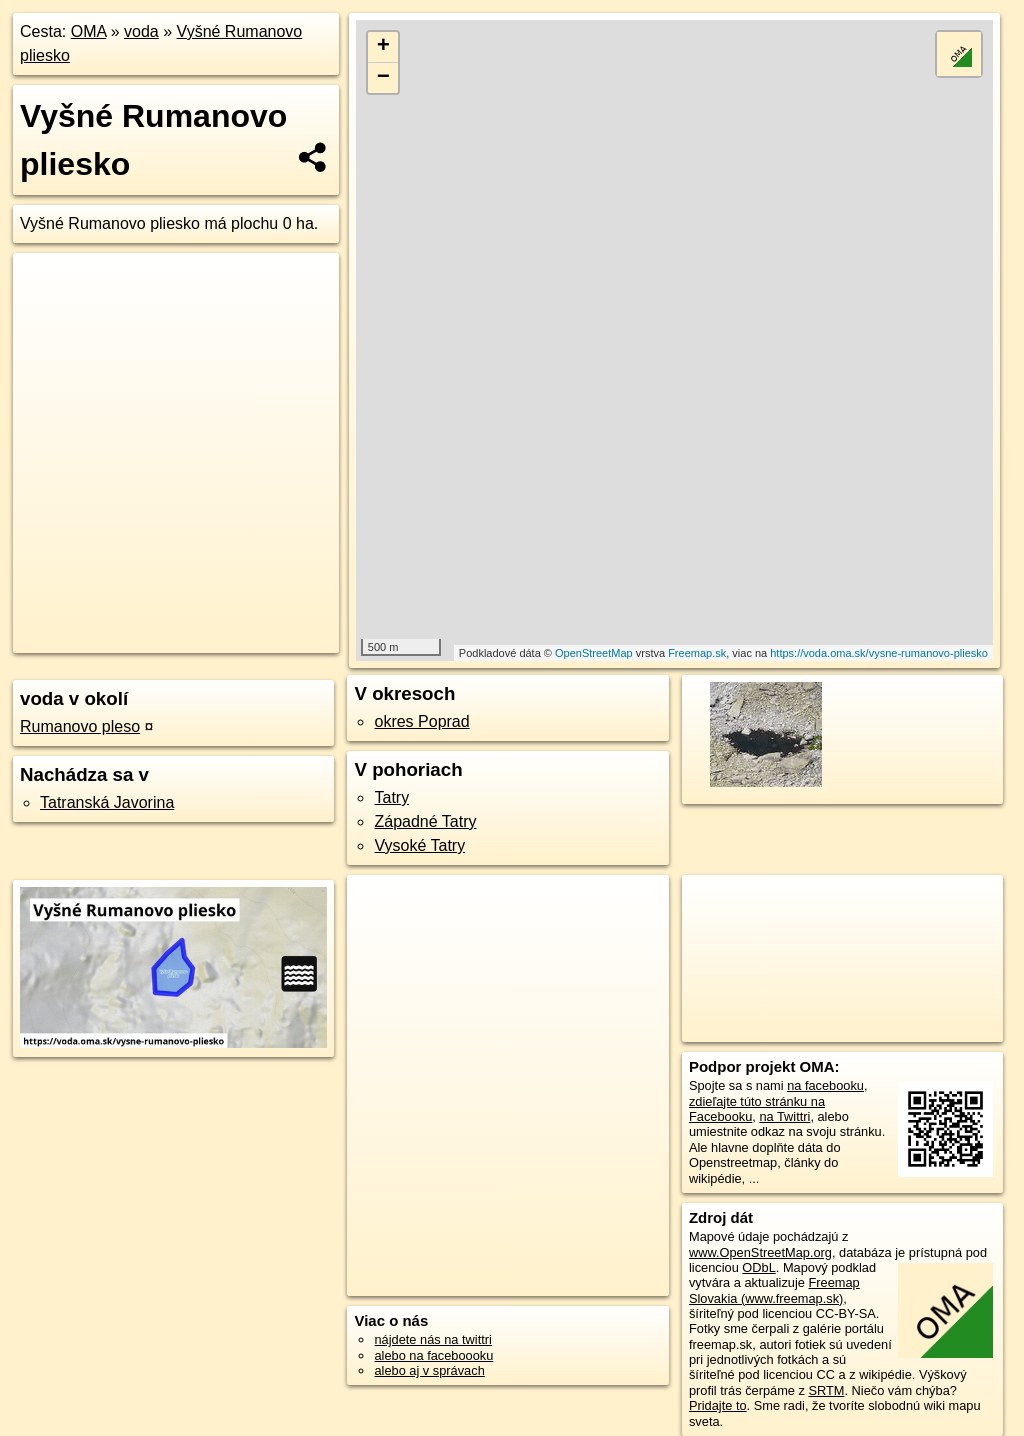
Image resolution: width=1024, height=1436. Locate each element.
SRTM (826, 1390)
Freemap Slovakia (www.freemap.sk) (774, 1290)
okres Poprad (421, 721)
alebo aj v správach (429, 1370)
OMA (89, 31)
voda (141, 31)
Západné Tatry (425, 821)
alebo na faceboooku (433, 1355)
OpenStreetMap (594, 653)
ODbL (758, 1267)
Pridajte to (718, 1405)
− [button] (383, 78)
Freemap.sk (697, 653)
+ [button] (383, 47)
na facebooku (825, 1085)
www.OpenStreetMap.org (760, 1252)
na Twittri (784, 1116)
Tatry (391, 797)
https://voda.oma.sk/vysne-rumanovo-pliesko (879, 653)
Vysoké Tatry (419, 845)
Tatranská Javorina (107, 802)
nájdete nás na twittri (432, 1339)
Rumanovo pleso (80, 726)
